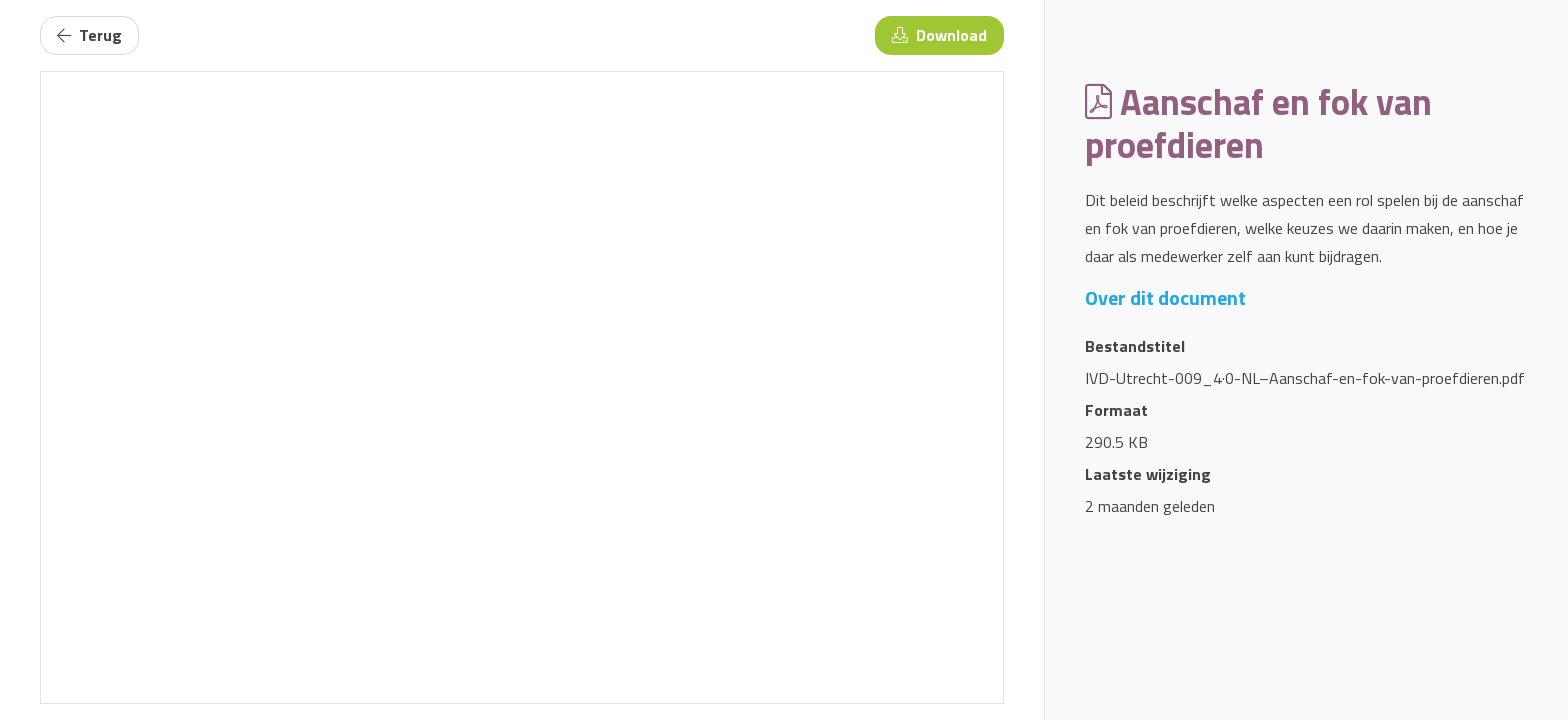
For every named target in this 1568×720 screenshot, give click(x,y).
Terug (89, 35)
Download (939, 35)
